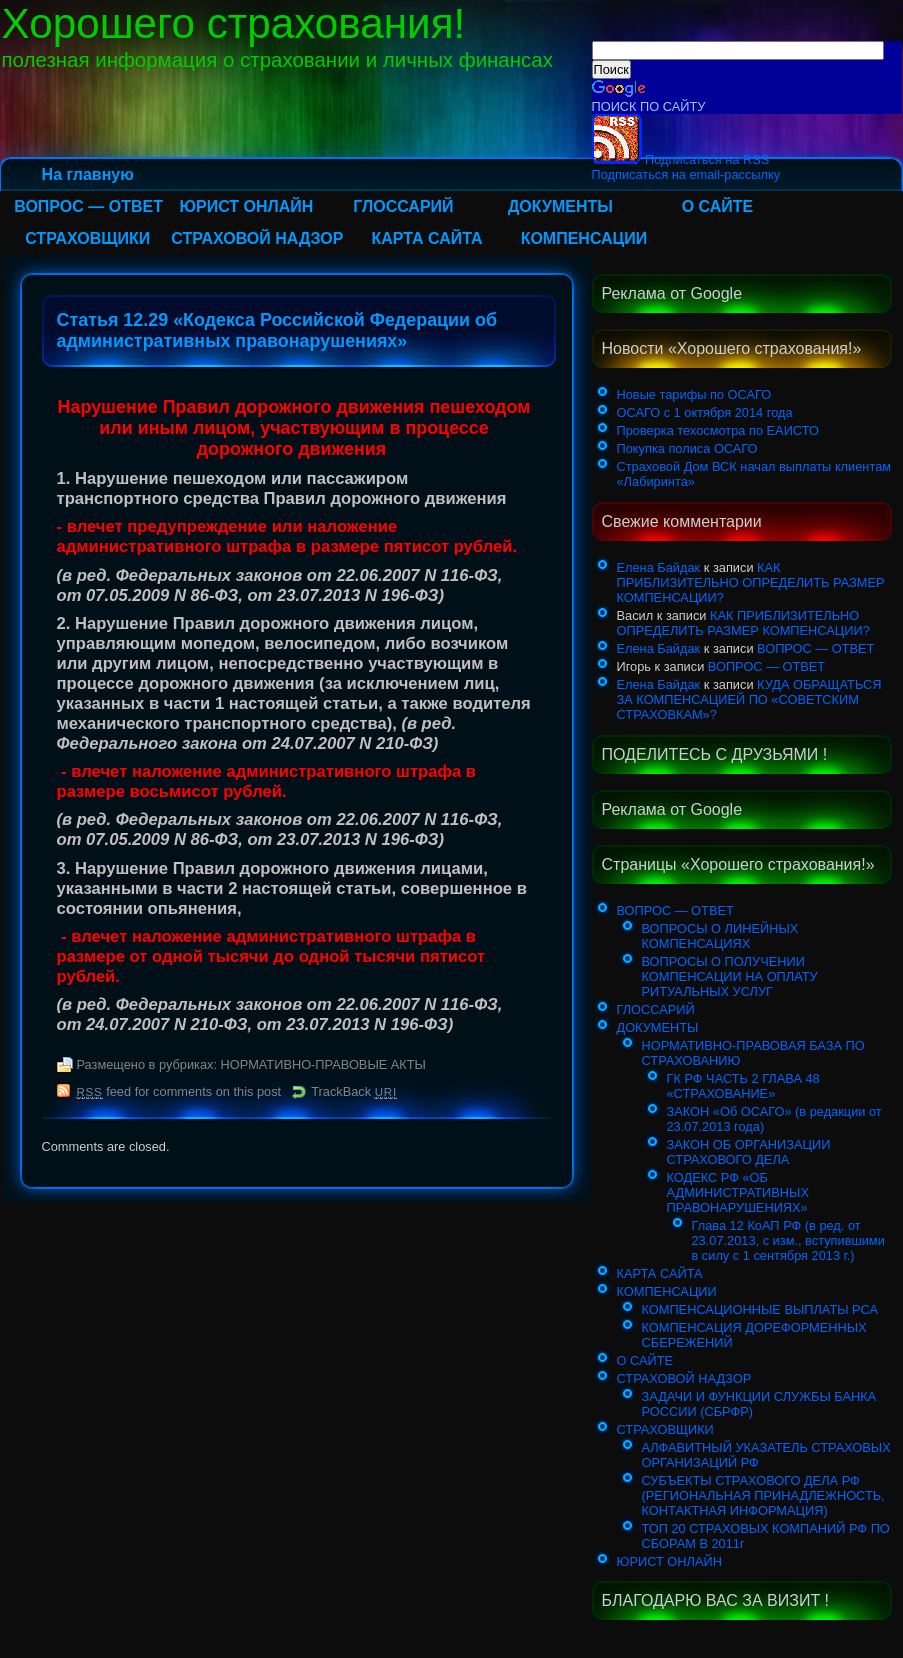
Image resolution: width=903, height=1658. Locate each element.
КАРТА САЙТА (426, 238)
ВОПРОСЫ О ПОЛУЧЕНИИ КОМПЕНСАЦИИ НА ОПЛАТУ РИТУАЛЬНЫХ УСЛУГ (730, 976)
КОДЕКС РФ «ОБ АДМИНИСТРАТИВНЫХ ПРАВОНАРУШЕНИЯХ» (738, 1192)
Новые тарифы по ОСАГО (694, 394)
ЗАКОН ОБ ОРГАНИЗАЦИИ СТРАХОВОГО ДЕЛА (749, 1152)
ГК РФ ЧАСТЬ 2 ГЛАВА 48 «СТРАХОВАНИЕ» (743, 1086)
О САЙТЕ (718, 206)
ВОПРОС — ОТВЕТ (88, 206)
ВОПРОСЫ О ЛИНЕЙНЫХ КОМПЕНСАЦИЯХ (720, 936)
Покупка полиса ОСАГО (687, 448)
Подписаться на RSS (681, 159)
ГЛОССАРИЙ (403, 206)
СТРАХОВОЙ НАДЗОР (257, 238)
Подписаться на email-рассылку (686, 174)
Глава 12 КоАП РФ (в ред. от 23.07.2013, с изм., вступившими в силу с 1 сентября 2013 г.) (788, 1240)
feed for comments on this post (179, 1091)
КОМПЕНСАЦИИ (584, 238)
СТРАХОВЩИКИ (87, 238)
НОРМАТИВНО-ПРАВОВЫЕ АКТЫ (323, 1064)
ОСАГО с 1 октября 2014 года (705, 412)
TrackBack (354, 1091)
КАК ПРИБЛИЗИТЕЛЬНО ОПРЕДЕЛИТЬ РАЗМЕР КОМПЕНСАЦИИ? (751, 582)
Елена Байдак (659, 567)
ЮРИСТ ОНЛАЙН (246, 206)
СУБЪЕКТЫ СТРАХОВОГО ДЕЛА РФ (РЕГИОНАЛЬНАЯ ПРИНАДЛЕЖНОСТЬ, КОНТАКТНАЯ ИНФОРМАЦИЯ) (763, 1495)
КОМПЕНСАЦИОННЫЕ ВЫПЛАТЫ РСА (760, 1309)
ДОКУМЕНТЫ (560, 206)
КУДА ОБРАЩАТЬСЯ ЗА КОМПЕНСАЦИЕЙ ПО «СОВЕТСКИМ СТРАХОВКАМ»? (749, 699)
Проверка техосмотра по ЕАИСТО (718, 430)
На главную (88, 174)
